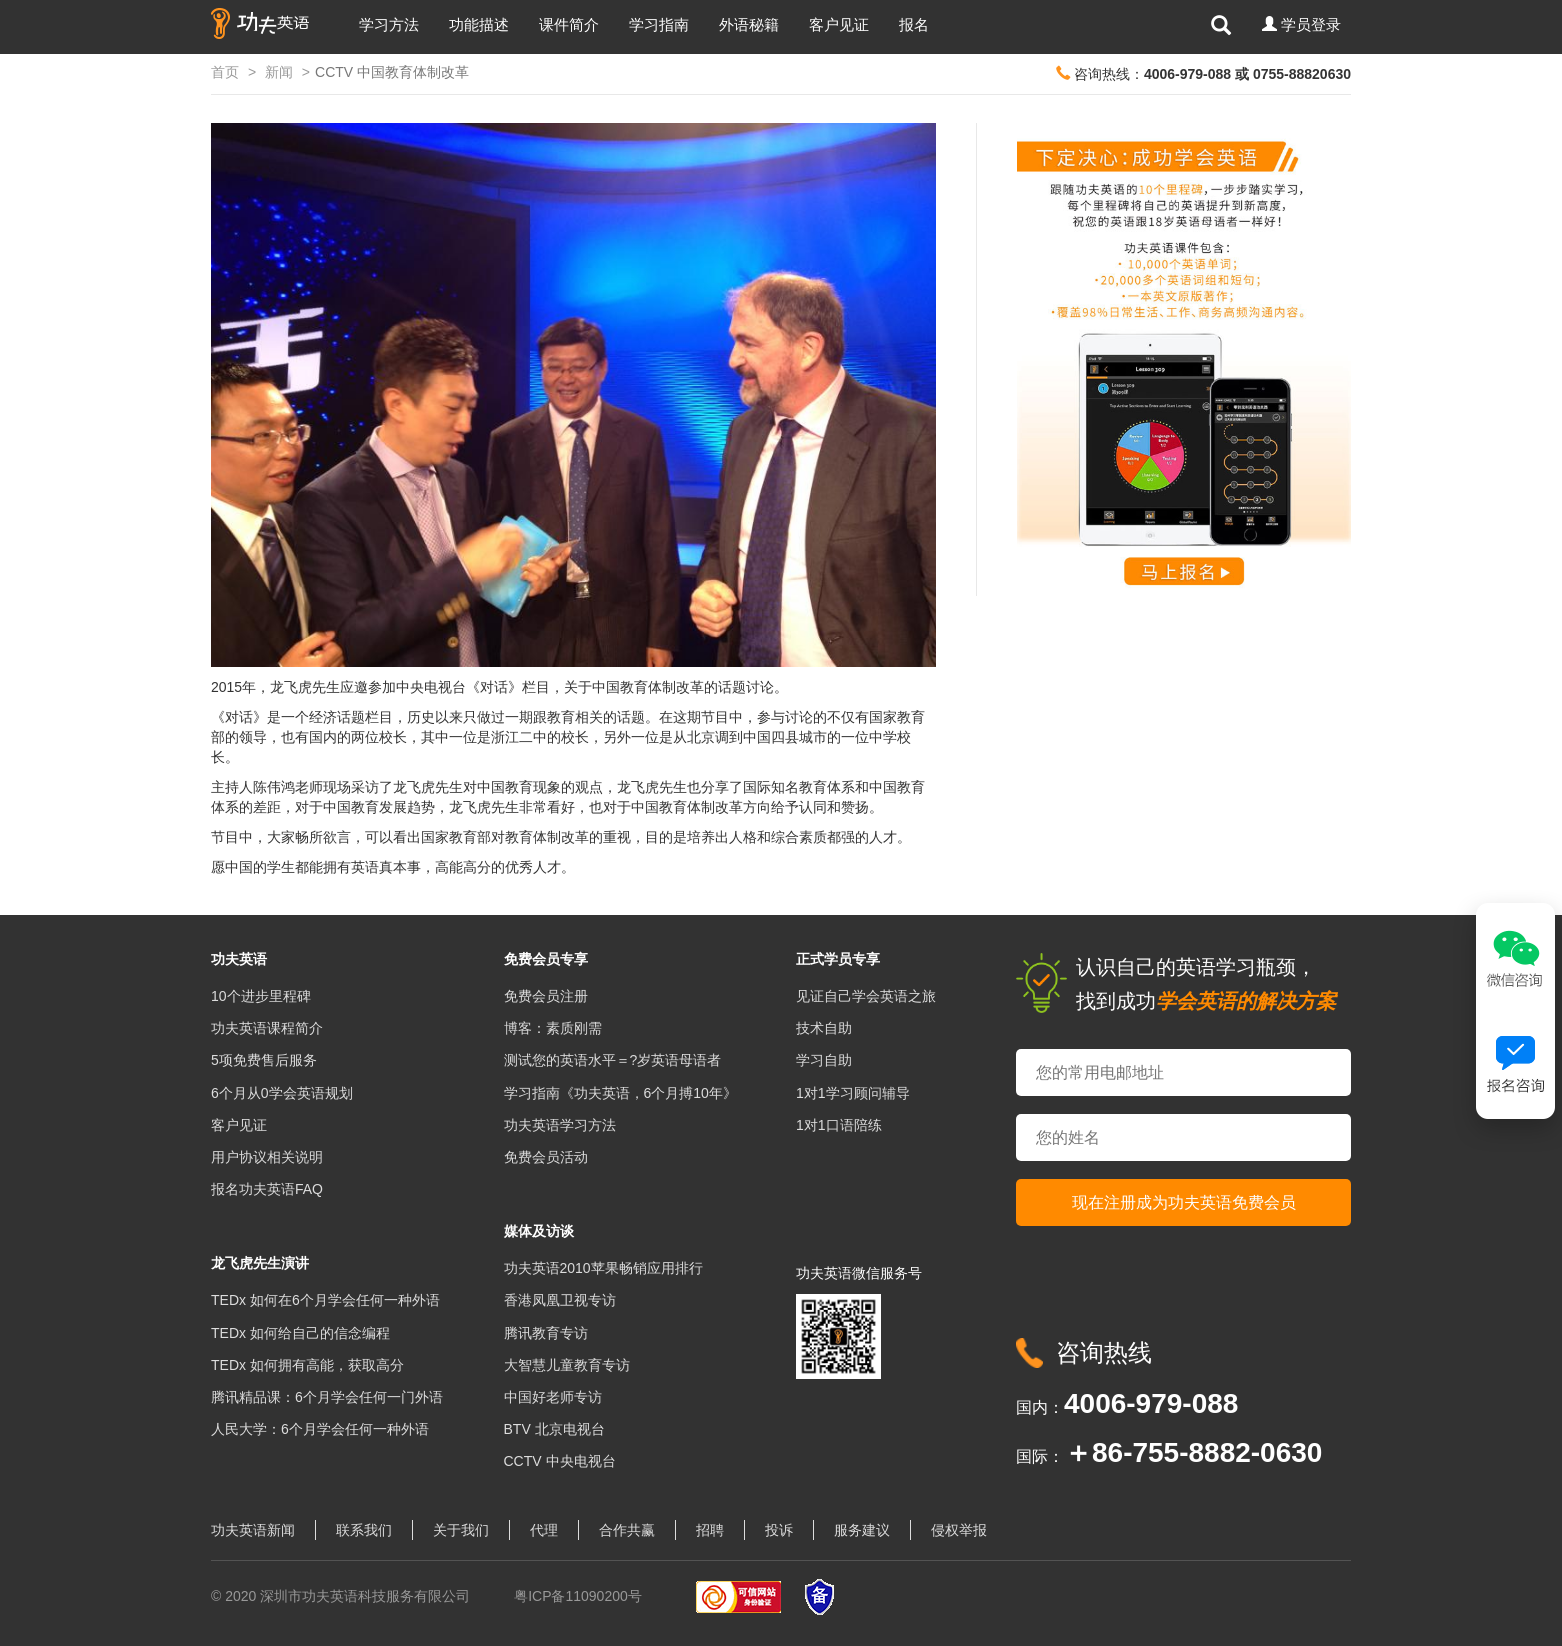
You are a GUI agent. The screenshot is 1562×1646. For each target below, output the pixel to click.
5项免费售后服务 (264, 1060)
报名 (914, 24)
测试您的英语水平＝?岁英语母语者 (613, 1060)
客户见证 (839, 24)
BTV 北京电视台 (554, 1429)
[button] (1301, 25)
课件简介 (569, 24)
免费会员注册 (546, 996)
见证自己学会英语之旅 (866, 996)
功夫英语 (239, 959)
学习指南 (659, 24)
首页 (225, 72)
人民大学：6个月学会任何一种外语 (320, 1429)
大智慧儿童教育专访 (567, 1365)
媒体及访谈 (539, 1231)
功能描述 (479, 24)
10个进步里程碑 (261, 996)
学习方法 (389, 24)
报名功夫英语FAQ (267, 1189)
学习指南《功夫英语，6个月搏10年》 (620, 1093)
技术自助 (824, 1028)
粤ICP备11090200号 (578, 1596)
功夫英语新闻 (253, 1530)
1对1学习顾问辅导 (853, 1093)
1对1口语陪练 (839, 1125)
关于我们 (461, 1530)
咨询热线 (1104, 1352)
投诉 (779, 1530)
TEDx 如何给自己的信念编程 (300, 1333)
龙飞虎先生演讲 (260, 1263)
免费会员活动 (546, 1157)
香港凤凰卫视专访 (560, 1300)
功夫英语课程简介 (267, 1028)
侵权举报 (959, 1530)
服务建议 (862, 1530)
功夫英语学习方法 (560, 1125)
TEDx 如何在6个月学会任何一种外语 (325, 1300)
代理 (544, 1530)
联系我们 (364, 1530)
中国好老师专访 (553, 1397)
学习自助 (824, 1060)
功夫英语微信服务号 (859, 1273)
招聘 (710, 1530)
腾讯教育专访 (546, 1333)
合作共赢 (627, 1530)
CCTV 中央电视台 (560, 1461)
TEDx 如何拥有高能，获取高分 (307, 1365)
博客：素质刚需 (553, 1028)
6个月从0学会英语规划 (282, 1093)
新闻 (279, 72)
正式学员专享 (838, 959)
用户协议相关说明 (267, 1157)
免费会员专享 (546, 959)
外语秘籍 (749, 24)
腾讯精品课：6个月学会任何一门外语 (327, 1397)
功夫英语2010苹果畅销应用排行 (603, 1268)
